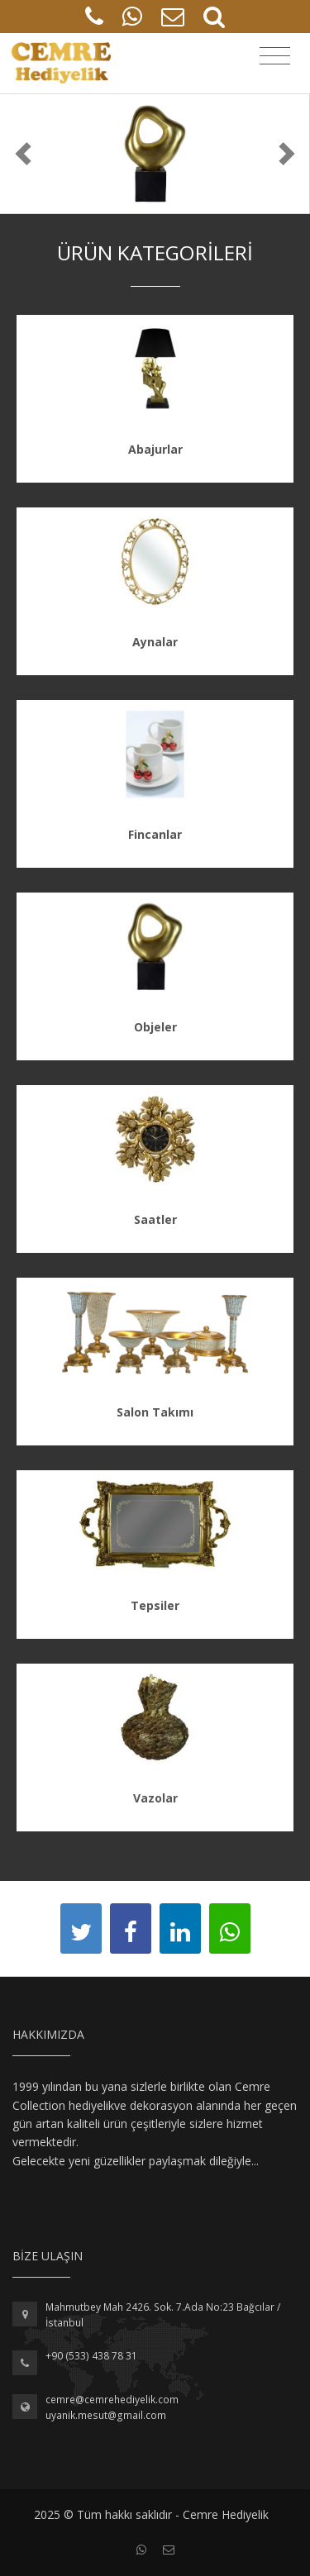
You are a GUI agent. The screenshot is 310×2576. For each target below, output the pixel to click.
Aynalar (155, 642)
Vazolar (155, 1798)
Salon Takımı (155, 1412)
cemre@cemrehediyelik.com (112, 2400)
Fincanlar (155, 834)
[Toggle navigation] (274, 56)
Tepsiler (155, 1605)
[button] (23, 153)
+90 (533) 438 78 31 (91, 2356)
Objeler (155, 1027)
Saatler (155, 1219)
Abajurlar (155, 449)
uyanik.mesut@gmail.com (105, 2415)
